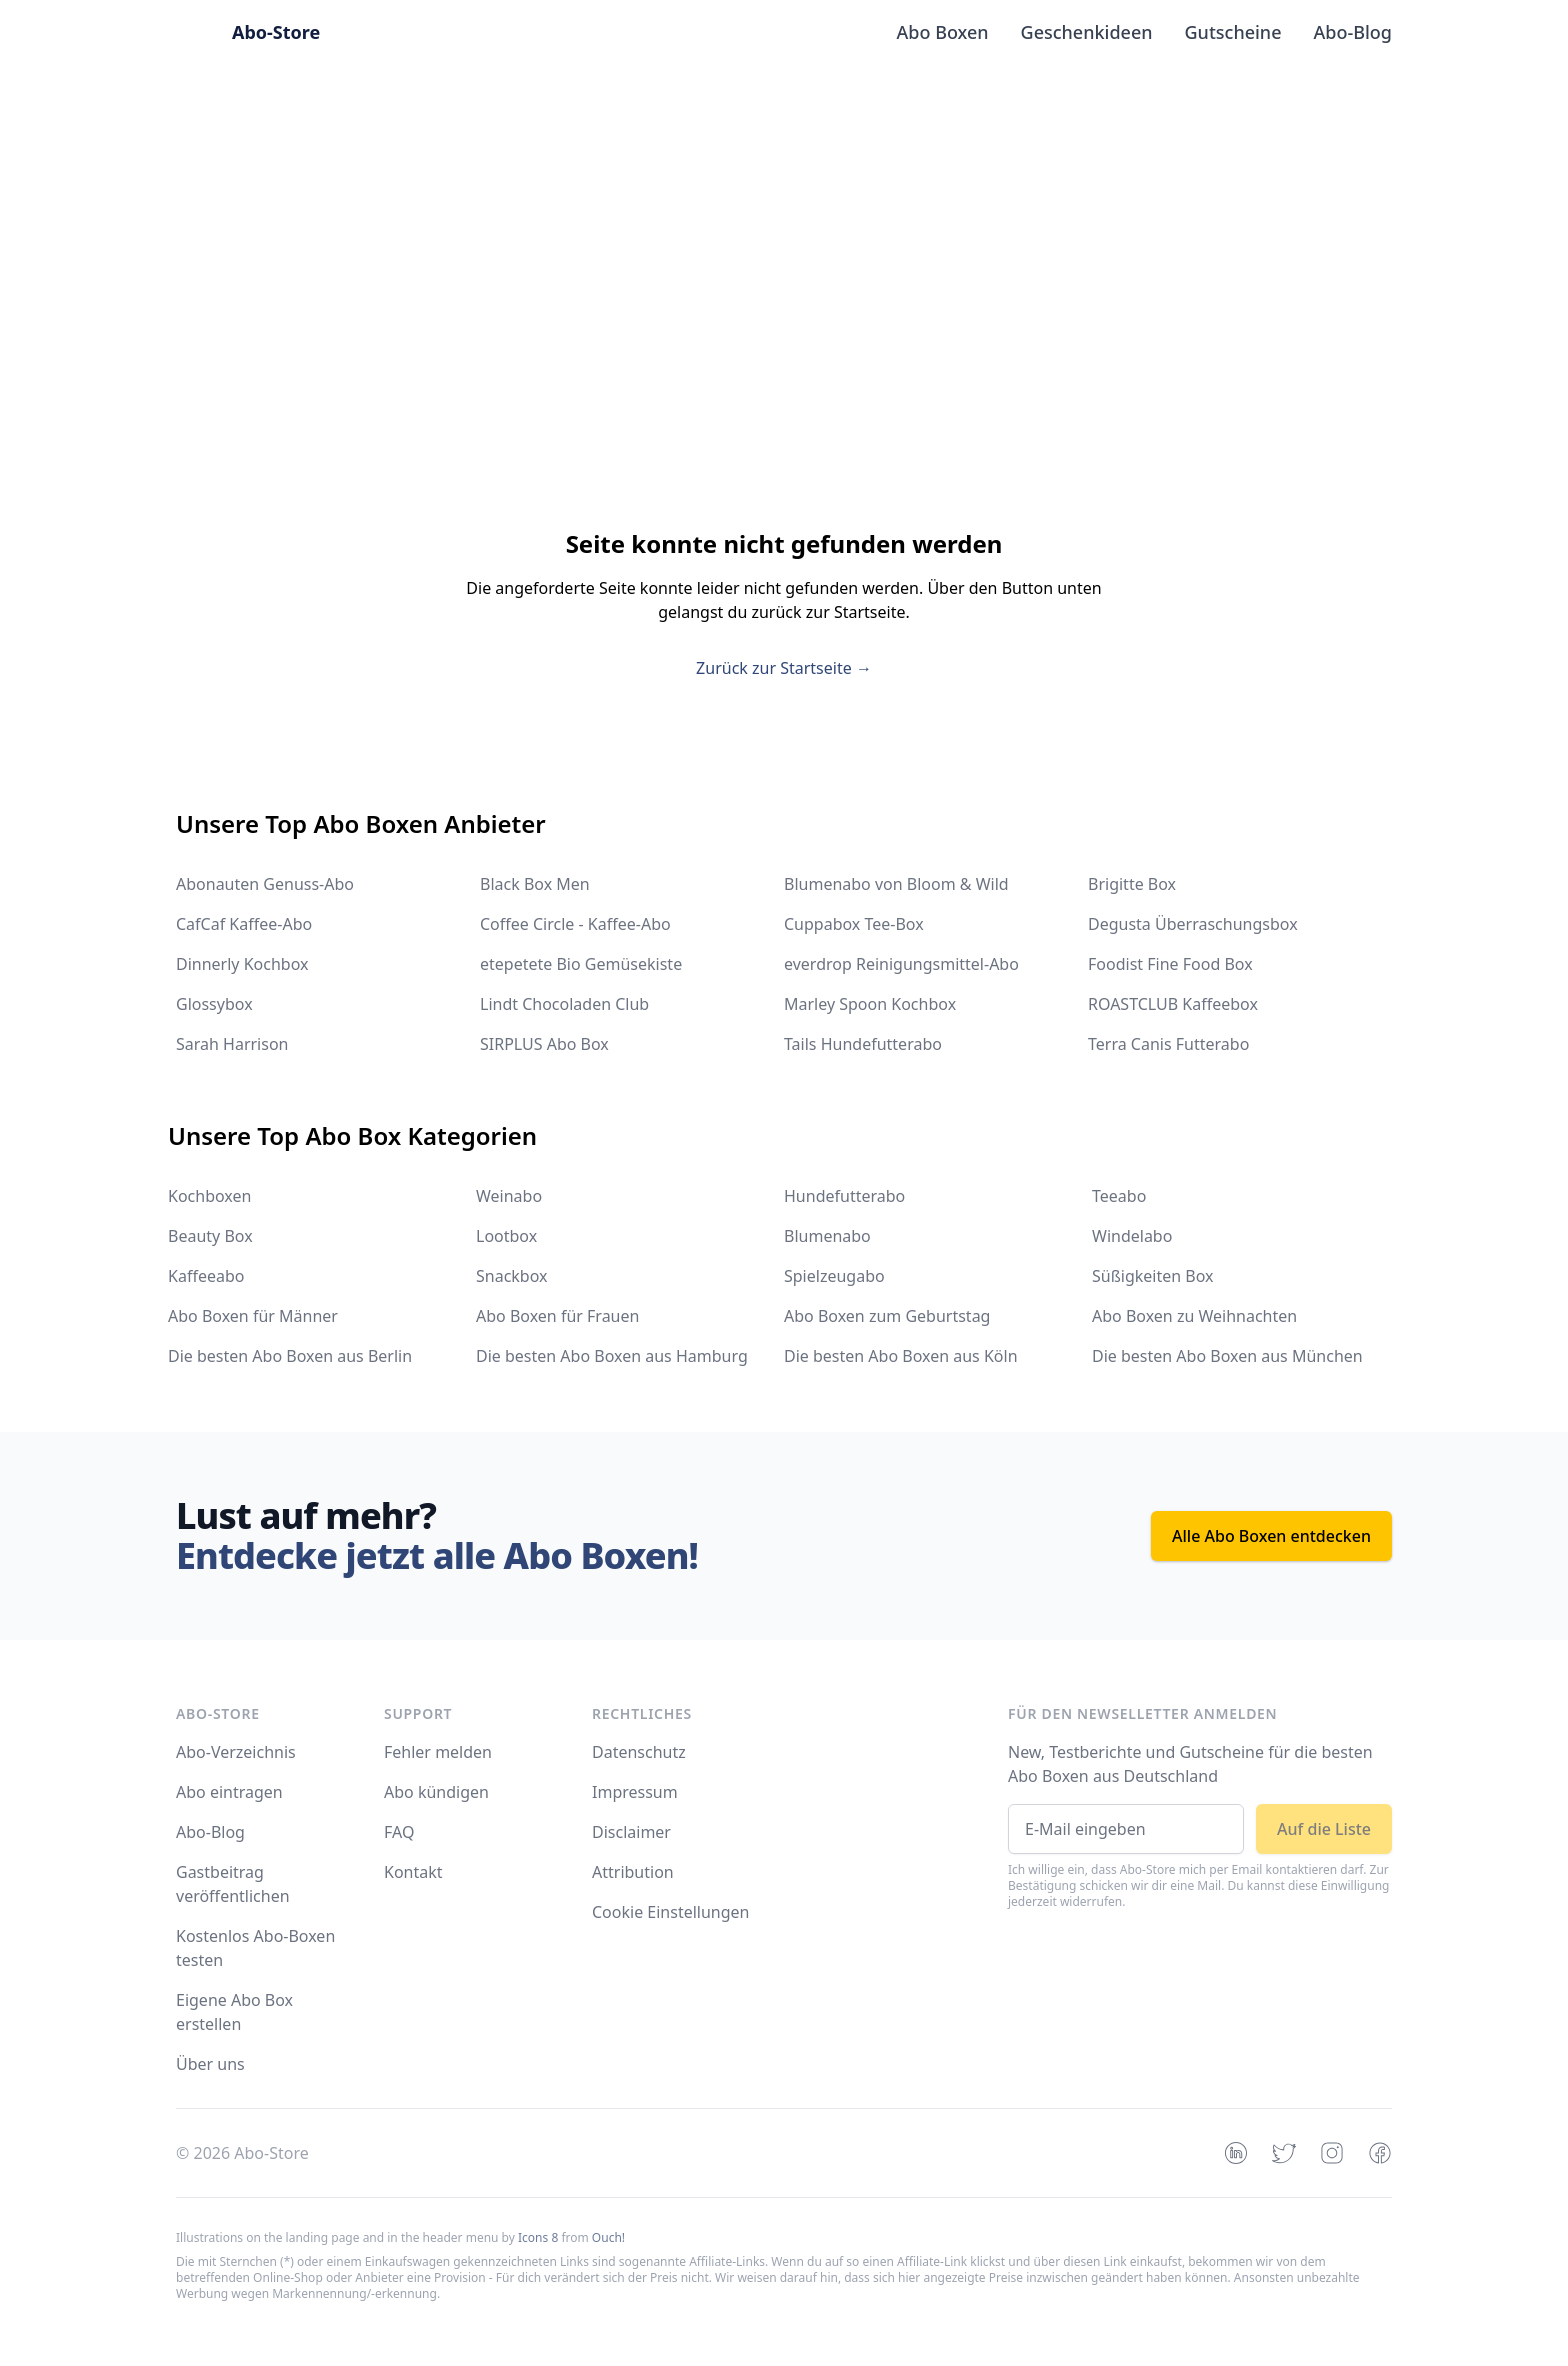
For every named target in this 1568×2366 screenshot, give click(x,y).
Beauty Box (210, 1236)
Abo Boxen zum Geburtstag (887, 1316)
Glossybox (214, 1004)
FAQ (399, 1832)
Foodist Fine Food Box (1170, 964)
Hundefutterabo (844, 1196)
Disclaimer (631, 1832)
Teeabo (1119, 1196)
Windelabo (1132, 1236)
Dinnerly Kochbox (242, 964)
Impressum (635, 1792)
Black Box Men (535, 884)
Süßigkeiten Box (1153, 1276)
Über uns (210, 2064)
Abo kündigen (436, 1792)
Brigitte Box (1132, 884)
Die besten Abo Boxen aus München (1227, 1356)
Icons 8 (538, 2237)
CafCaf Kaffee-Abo (244, 924)
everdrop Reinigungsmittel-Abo (901, 964)
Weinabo (509, 1196)
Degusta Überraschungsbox (1193, 924)
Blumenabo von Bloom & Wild (896, 884)
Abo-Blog (1352, 32)
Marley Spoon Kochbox (870, 1004)
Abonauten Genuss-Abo (265, 884)
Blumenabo (827, 1236)
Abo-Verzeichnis (236, 1752)
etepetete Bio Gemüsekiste (581, 964)
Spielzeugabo (834, 1276)
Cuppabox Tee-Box (854, 924)
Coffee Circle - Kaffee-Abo (575, 924)
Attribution (633, 1872)
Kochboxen (209, 1196)
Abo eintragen (229, 1792)
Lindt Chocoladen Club (564, 1004)
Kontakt (413, 1872)
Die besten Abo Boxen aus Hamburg (612, 1356)
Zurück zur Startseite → (784, 668)
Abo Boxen (943, 32)
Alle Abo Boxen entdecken (1271, 1536)
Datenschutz (639, 1752)
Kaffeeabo (206, 1276)
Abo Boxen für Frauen (557, 1316)
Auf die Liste (1324, 1829)
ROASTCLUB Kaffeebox (1173, 1004)
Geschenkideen (1087, 32)
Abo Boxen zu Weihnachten (1194, 1316)
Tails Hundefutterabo (863, 1044)
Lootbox (506, 1236)
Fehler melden (438, 1752)
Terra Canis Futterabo (1168, 1044)
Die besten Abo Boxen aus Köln (901, 1356)
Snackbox (512, 1276)
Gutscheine (1233, 32)
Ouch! (608, 2237)
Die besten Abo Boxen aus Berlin (290, 1356)
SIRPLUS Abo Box (544, 1044)
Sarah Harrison (232, 1044)
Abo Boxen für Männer (253, 1316)
